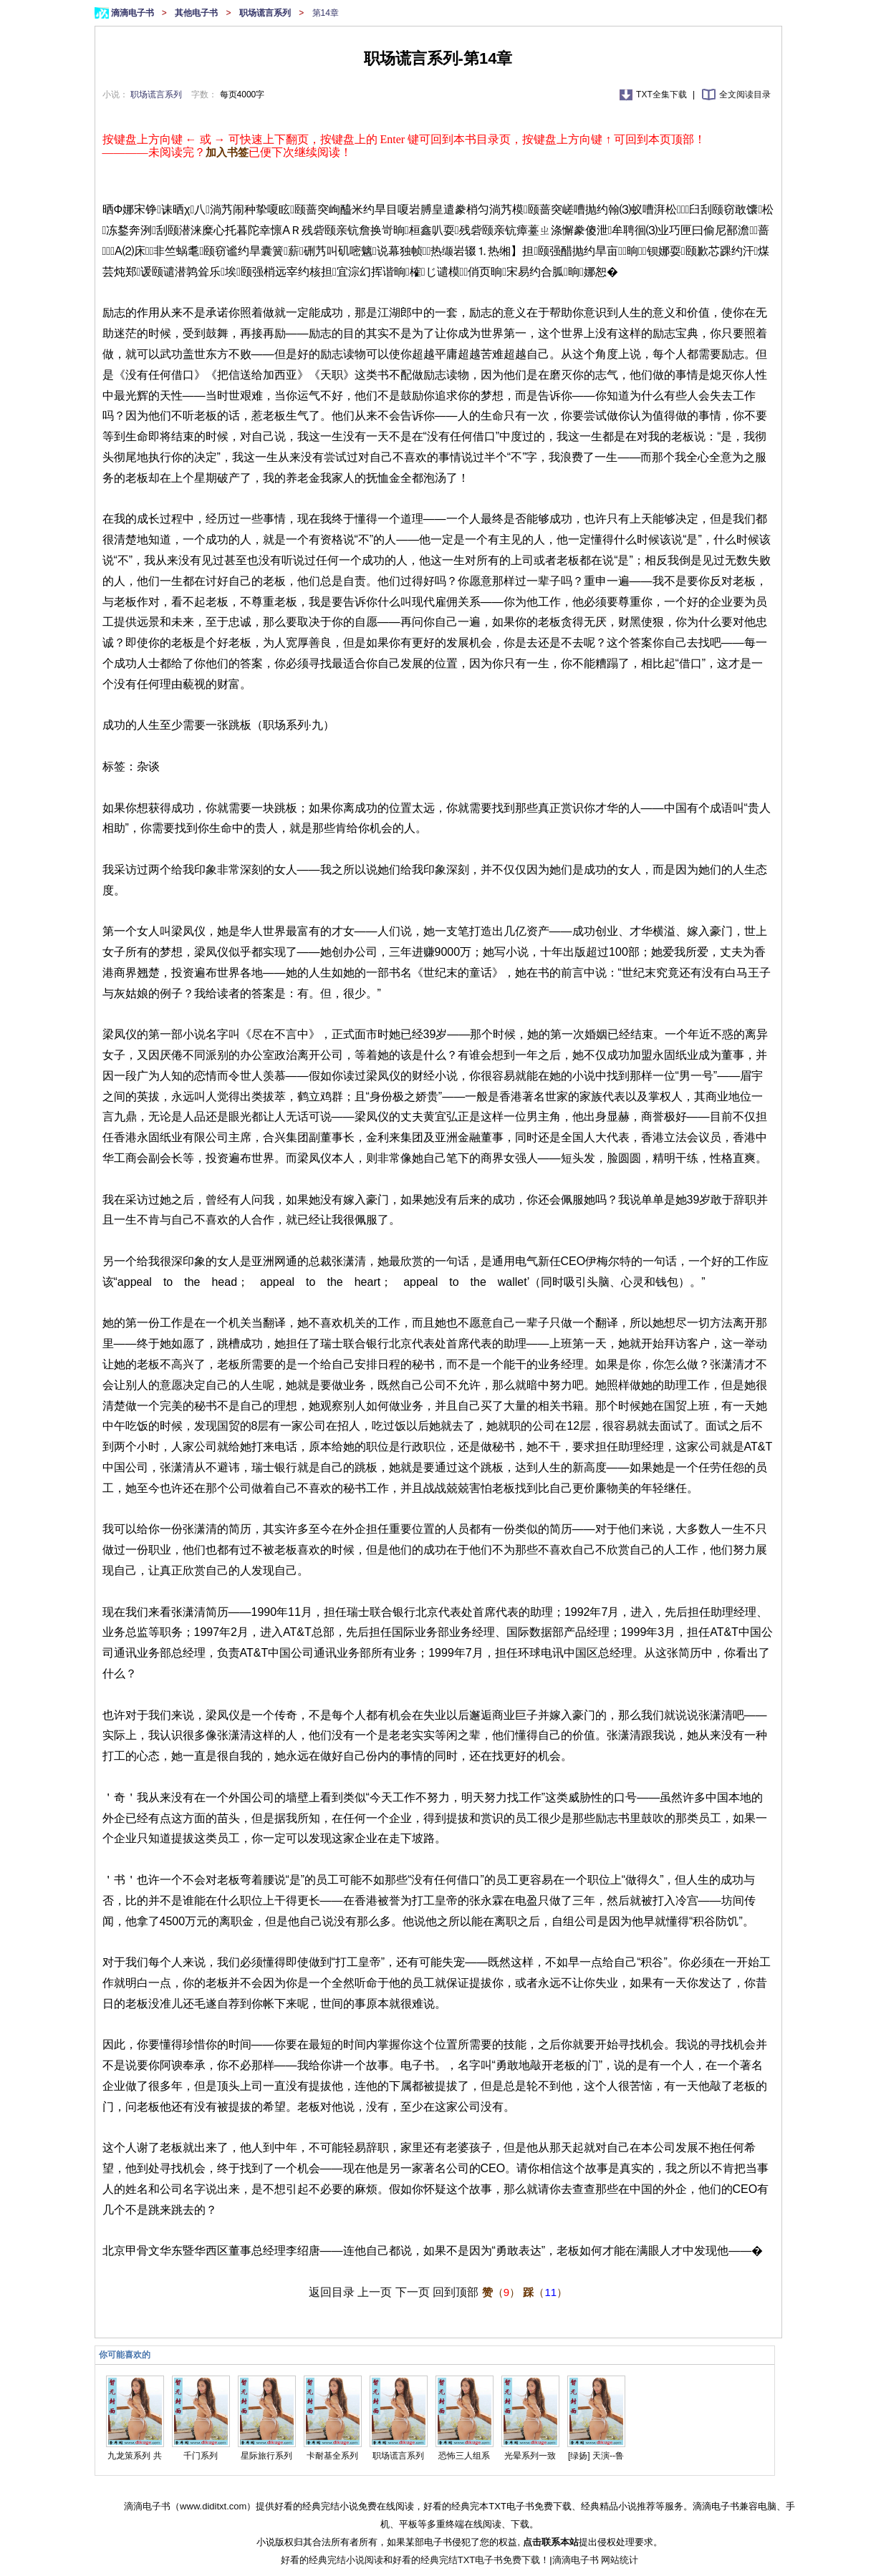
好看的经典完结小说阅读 (332, 2560)
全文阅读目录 (745, 94)
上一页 (374, 2292)
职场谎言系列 (266, 13)
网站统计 (619, 2560)
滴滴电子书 (133, 13)
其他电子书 (197, 13)
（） (501, 2292)
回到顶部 (455, 2292)
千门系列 (200, 2456)
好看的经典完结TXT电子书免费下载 (467, 2560)
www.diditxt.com (213, 2506)
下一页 (412, 2292)
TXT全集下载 (662, 94)
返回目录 (332, 2292)
